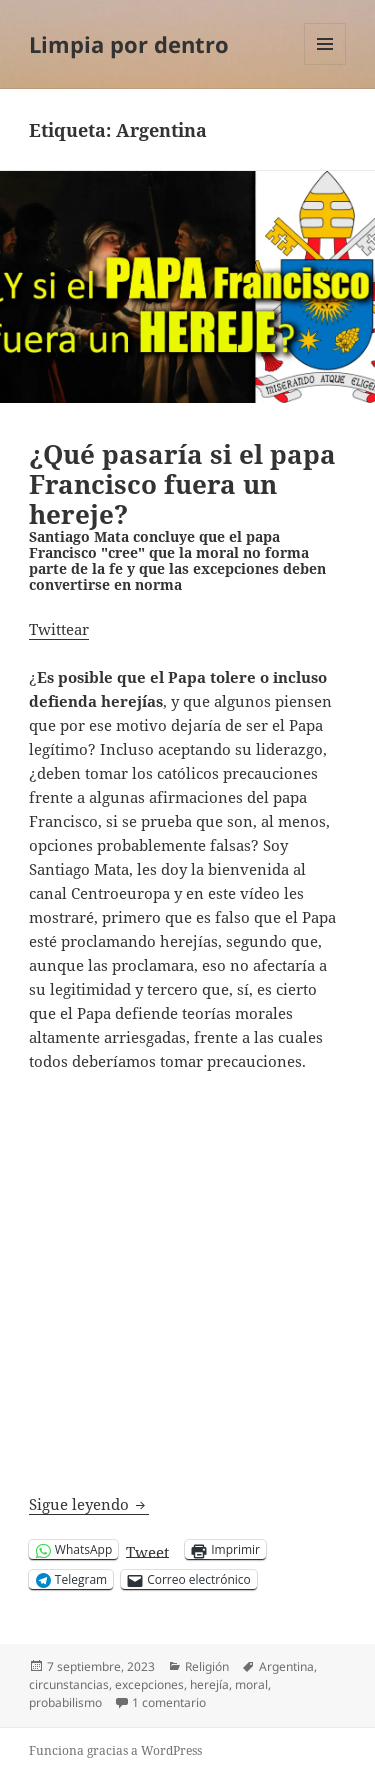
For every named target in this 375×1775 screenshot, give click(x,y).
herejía (209, 1684)
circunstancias (69, 1684)
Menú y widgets (325, 64)
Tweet (147, 1550)
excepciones (149, 1684)
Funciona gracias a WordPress (115, 1750)
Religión (207, 1666)
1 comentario (169, 1703)
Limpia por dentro (129, 44)
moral (251, 1684)
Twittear (59, 629)
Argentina (286, 1666)
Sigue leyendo (89, 1504)
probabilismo (65, 1702)
